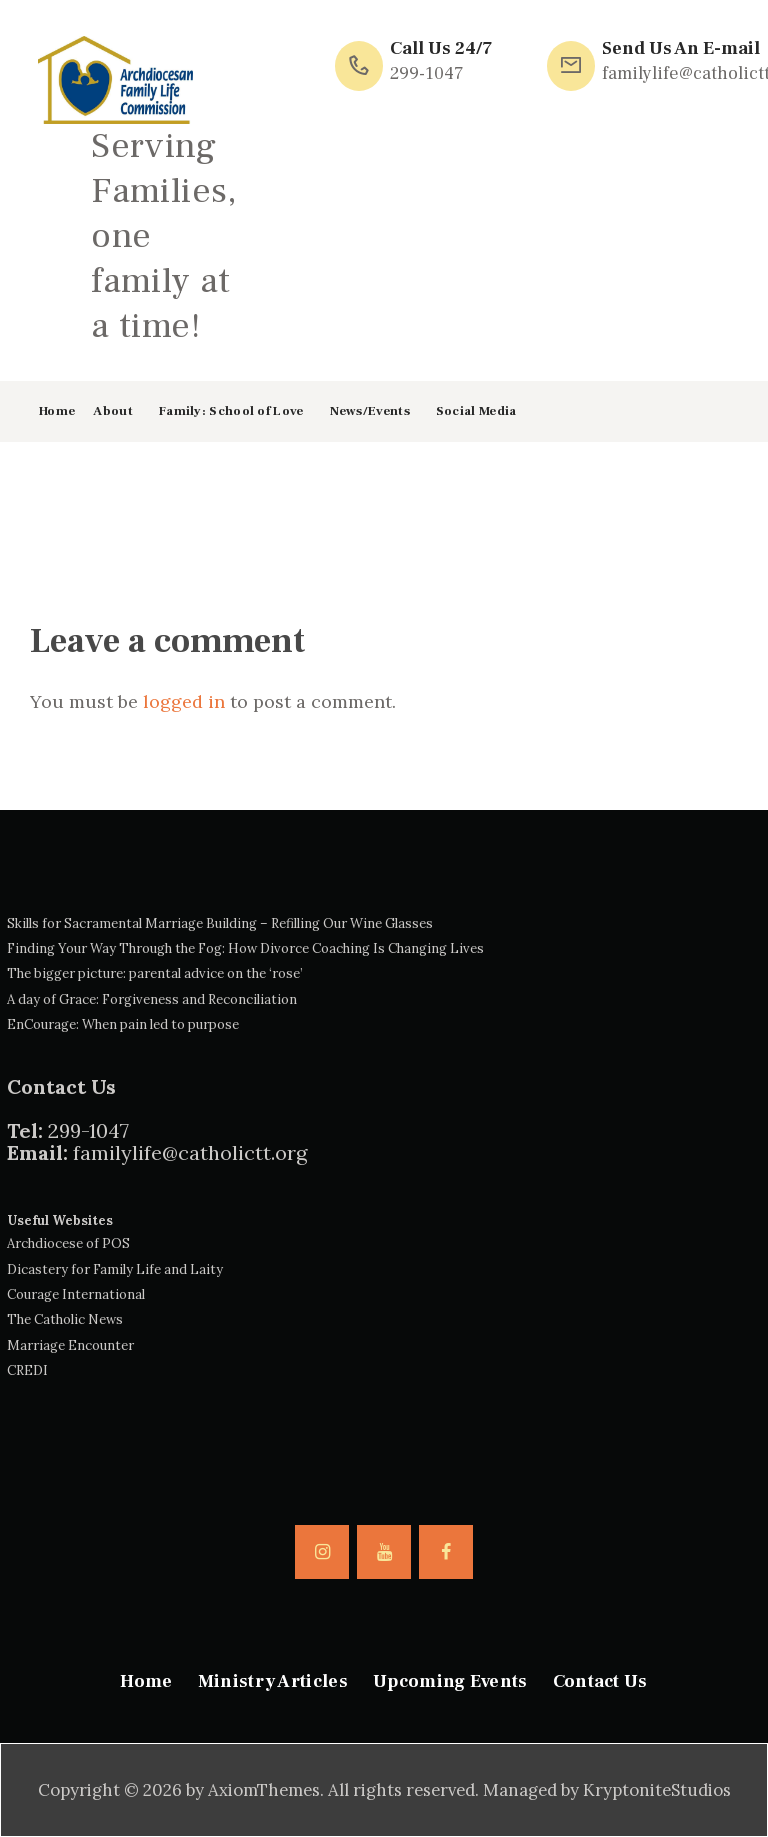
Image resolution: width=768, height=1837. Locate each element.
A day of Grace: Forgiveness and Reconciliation (152, 999)
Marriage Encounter (70, 1345)
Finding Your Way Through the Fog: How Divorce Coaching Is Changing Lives (245, 948)
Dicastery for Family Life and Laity (115, 1269)
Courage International (76, 1294)
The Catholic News (65, 1319)
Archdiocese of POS (68, 1243)
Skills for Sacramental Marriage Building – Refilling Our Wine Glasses (220, 923)
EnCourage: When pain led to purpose (123, 1024)
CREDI (27, 1370)
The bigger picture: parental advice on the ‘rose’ (155, 973)
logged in (184, 701)
